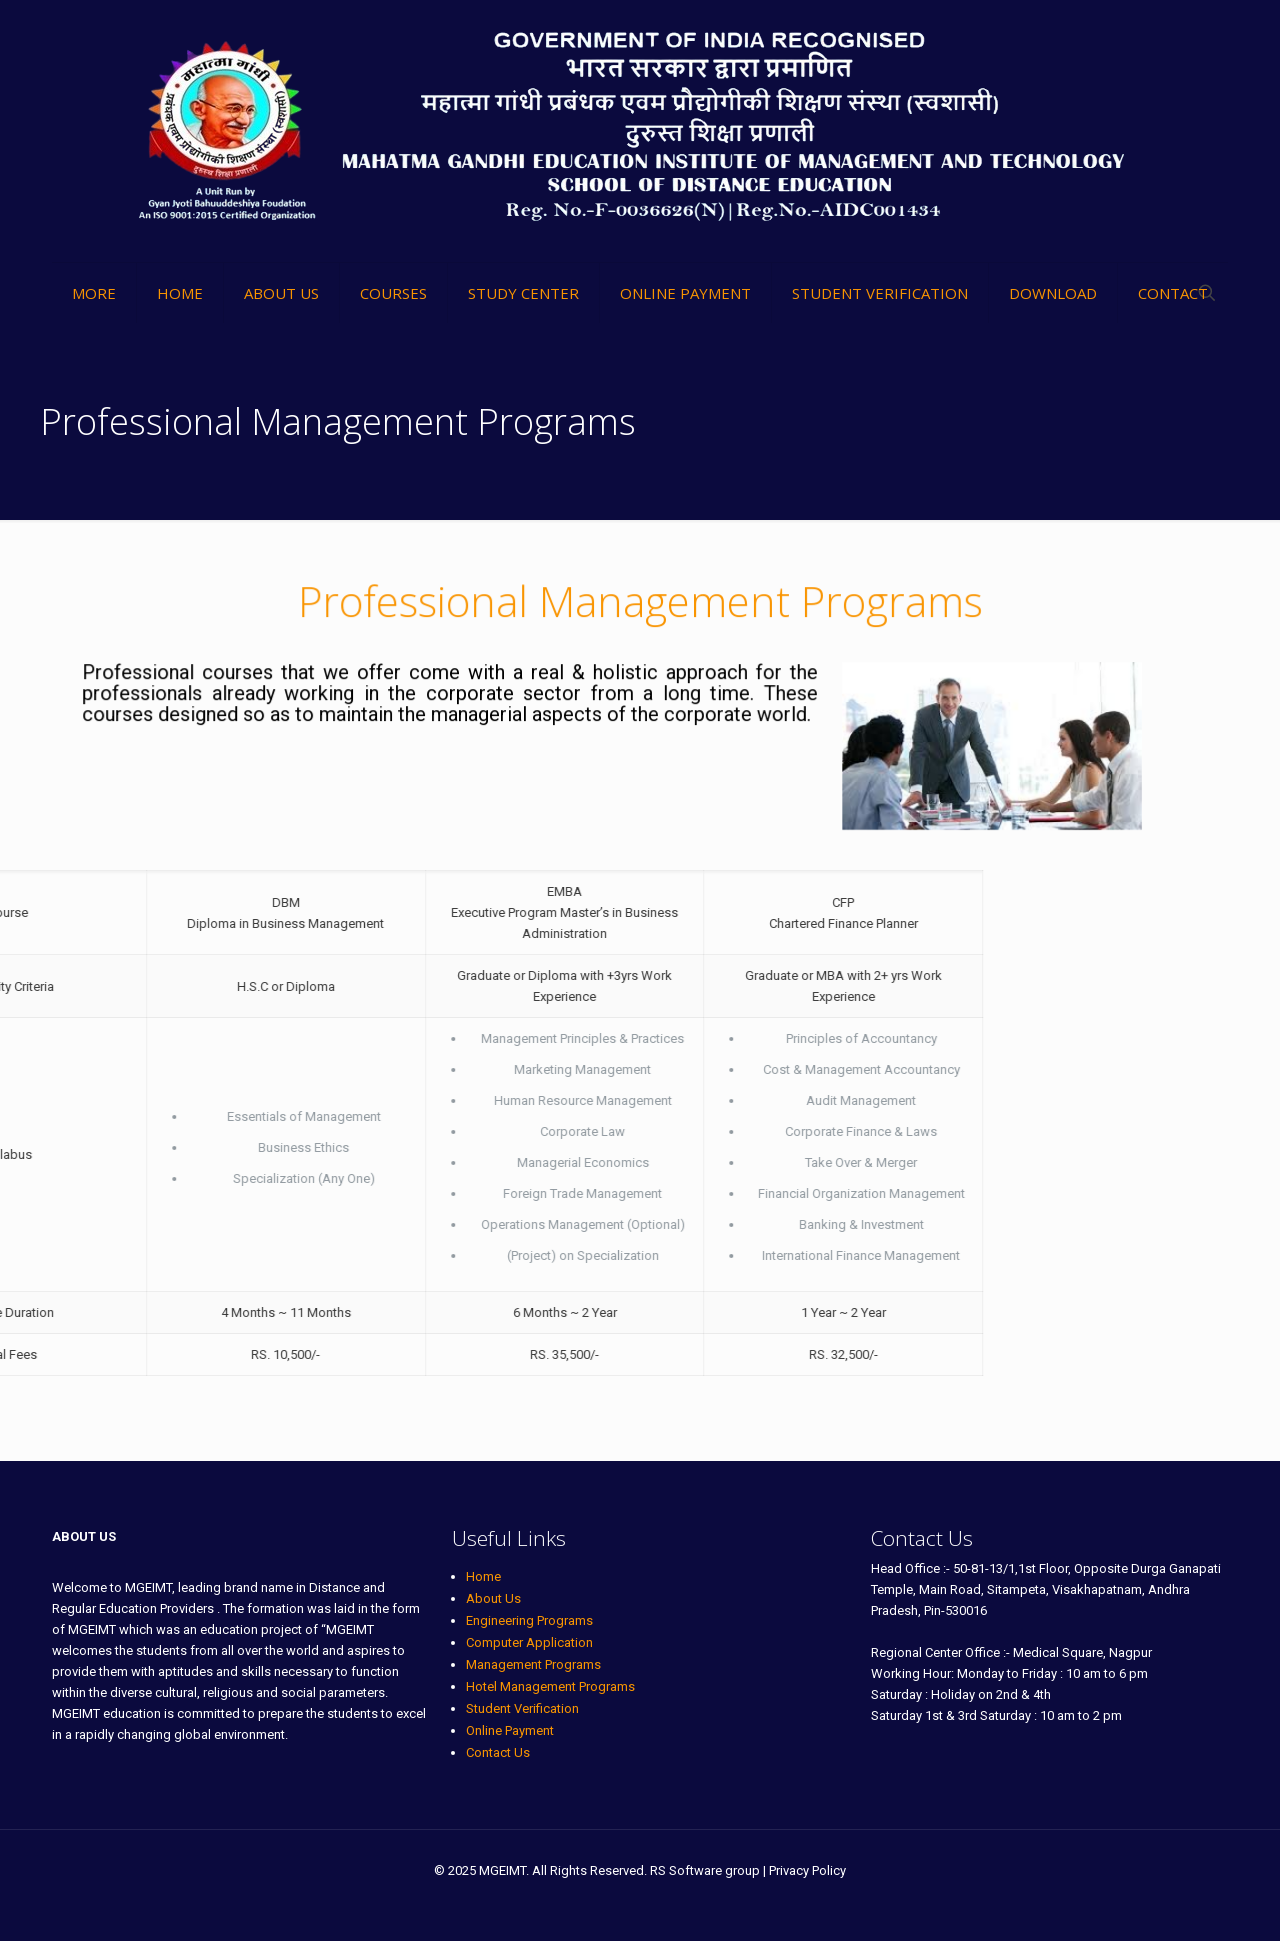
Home (483, 1576)
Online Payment (510, 1730)
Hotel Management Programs (550, 1686)
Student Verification (522, 1708)
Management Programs (533, 1664)
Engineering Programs (529, 1620)
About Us (493, 1598)
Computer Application (529, 1642)
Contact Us (498, 1752)
